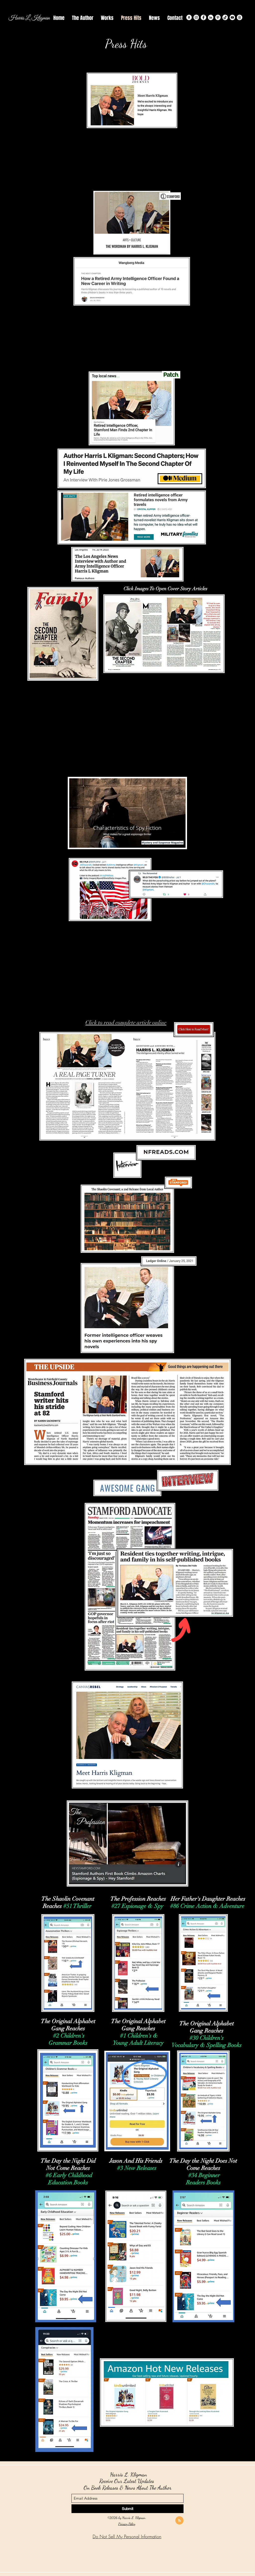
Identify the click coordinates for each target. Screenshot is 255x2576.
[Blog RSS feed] (179, 2520)
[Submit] (127, 2508)
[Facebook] (203, 17)
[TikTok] (225, 17)
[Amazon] (189, 17)
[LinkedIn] (210, 17)
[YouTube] (232, 17)
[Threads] (239, 17)
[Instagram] (196, 17)
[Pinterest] (218, 17)
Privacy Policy (126, 2524)
